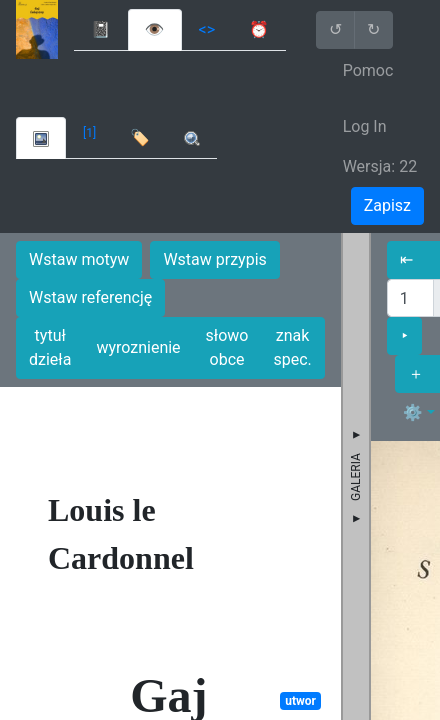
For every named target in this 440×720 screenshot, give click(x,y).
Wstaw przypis (214, 259)
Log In (365, 126)
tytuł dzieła (50, 347)
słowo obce (227, 347)
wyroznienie (138, 347)
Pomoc (368, 70)
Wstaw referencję (90, 297)
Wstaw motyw (79, 259)
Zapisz (387, 205)
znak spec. (292, 347)
